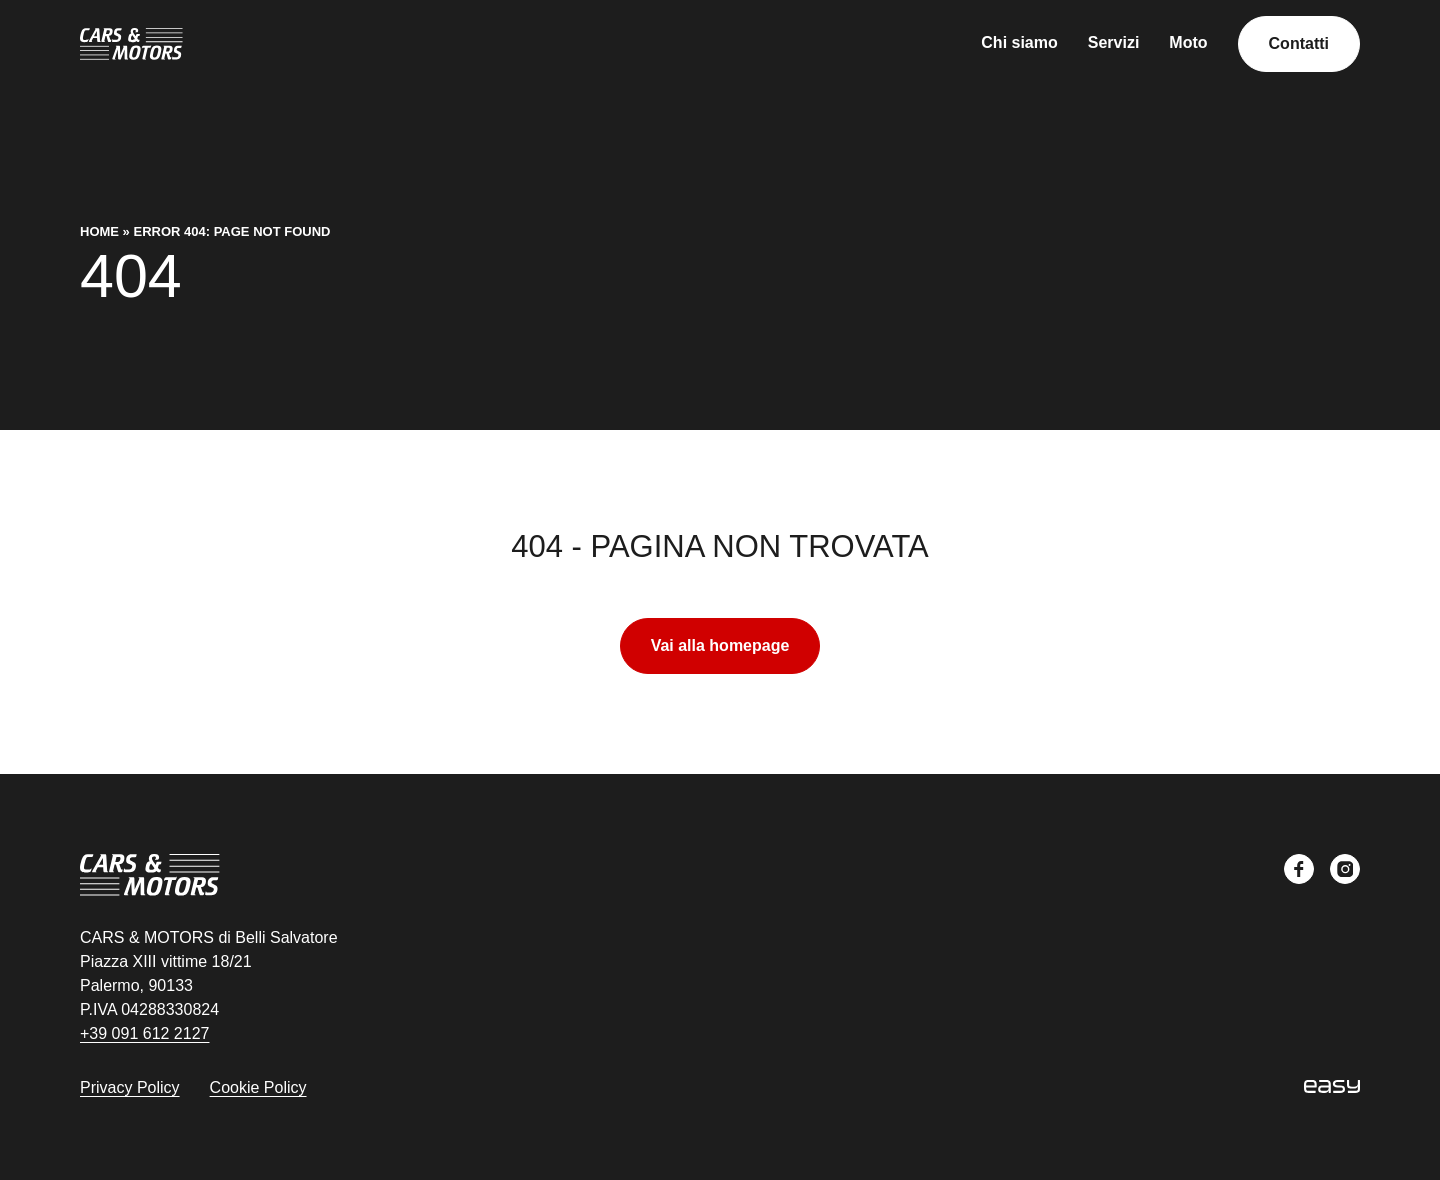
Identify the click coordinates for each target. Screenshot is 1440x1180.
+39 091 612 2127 (144, 1033)
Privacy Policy (130, 1087)
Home (99, 231)
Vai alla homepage (720, 645)
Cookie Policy (258, 1087)
